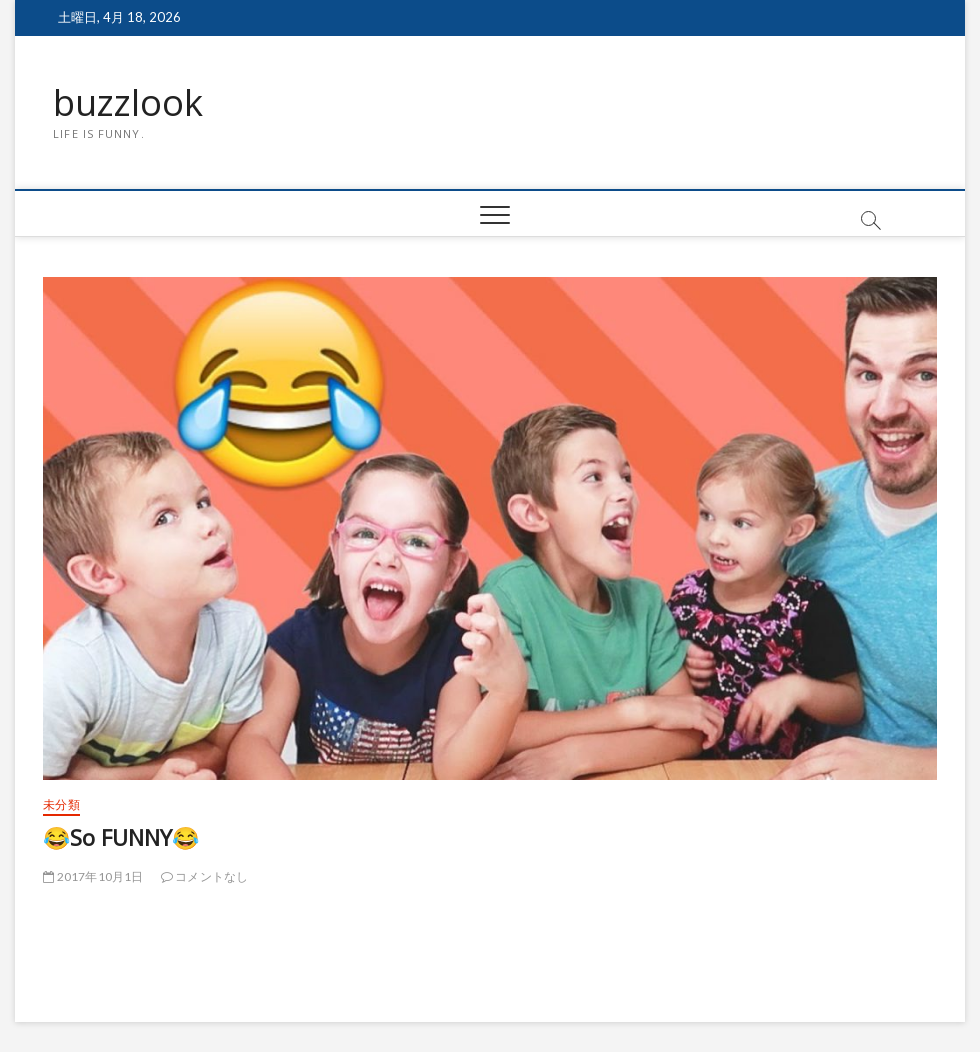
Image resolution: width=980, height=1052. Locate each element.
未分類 (61, 804)
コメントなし (205, 876)
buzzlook (128, 103)
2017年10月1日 (93, 876)
